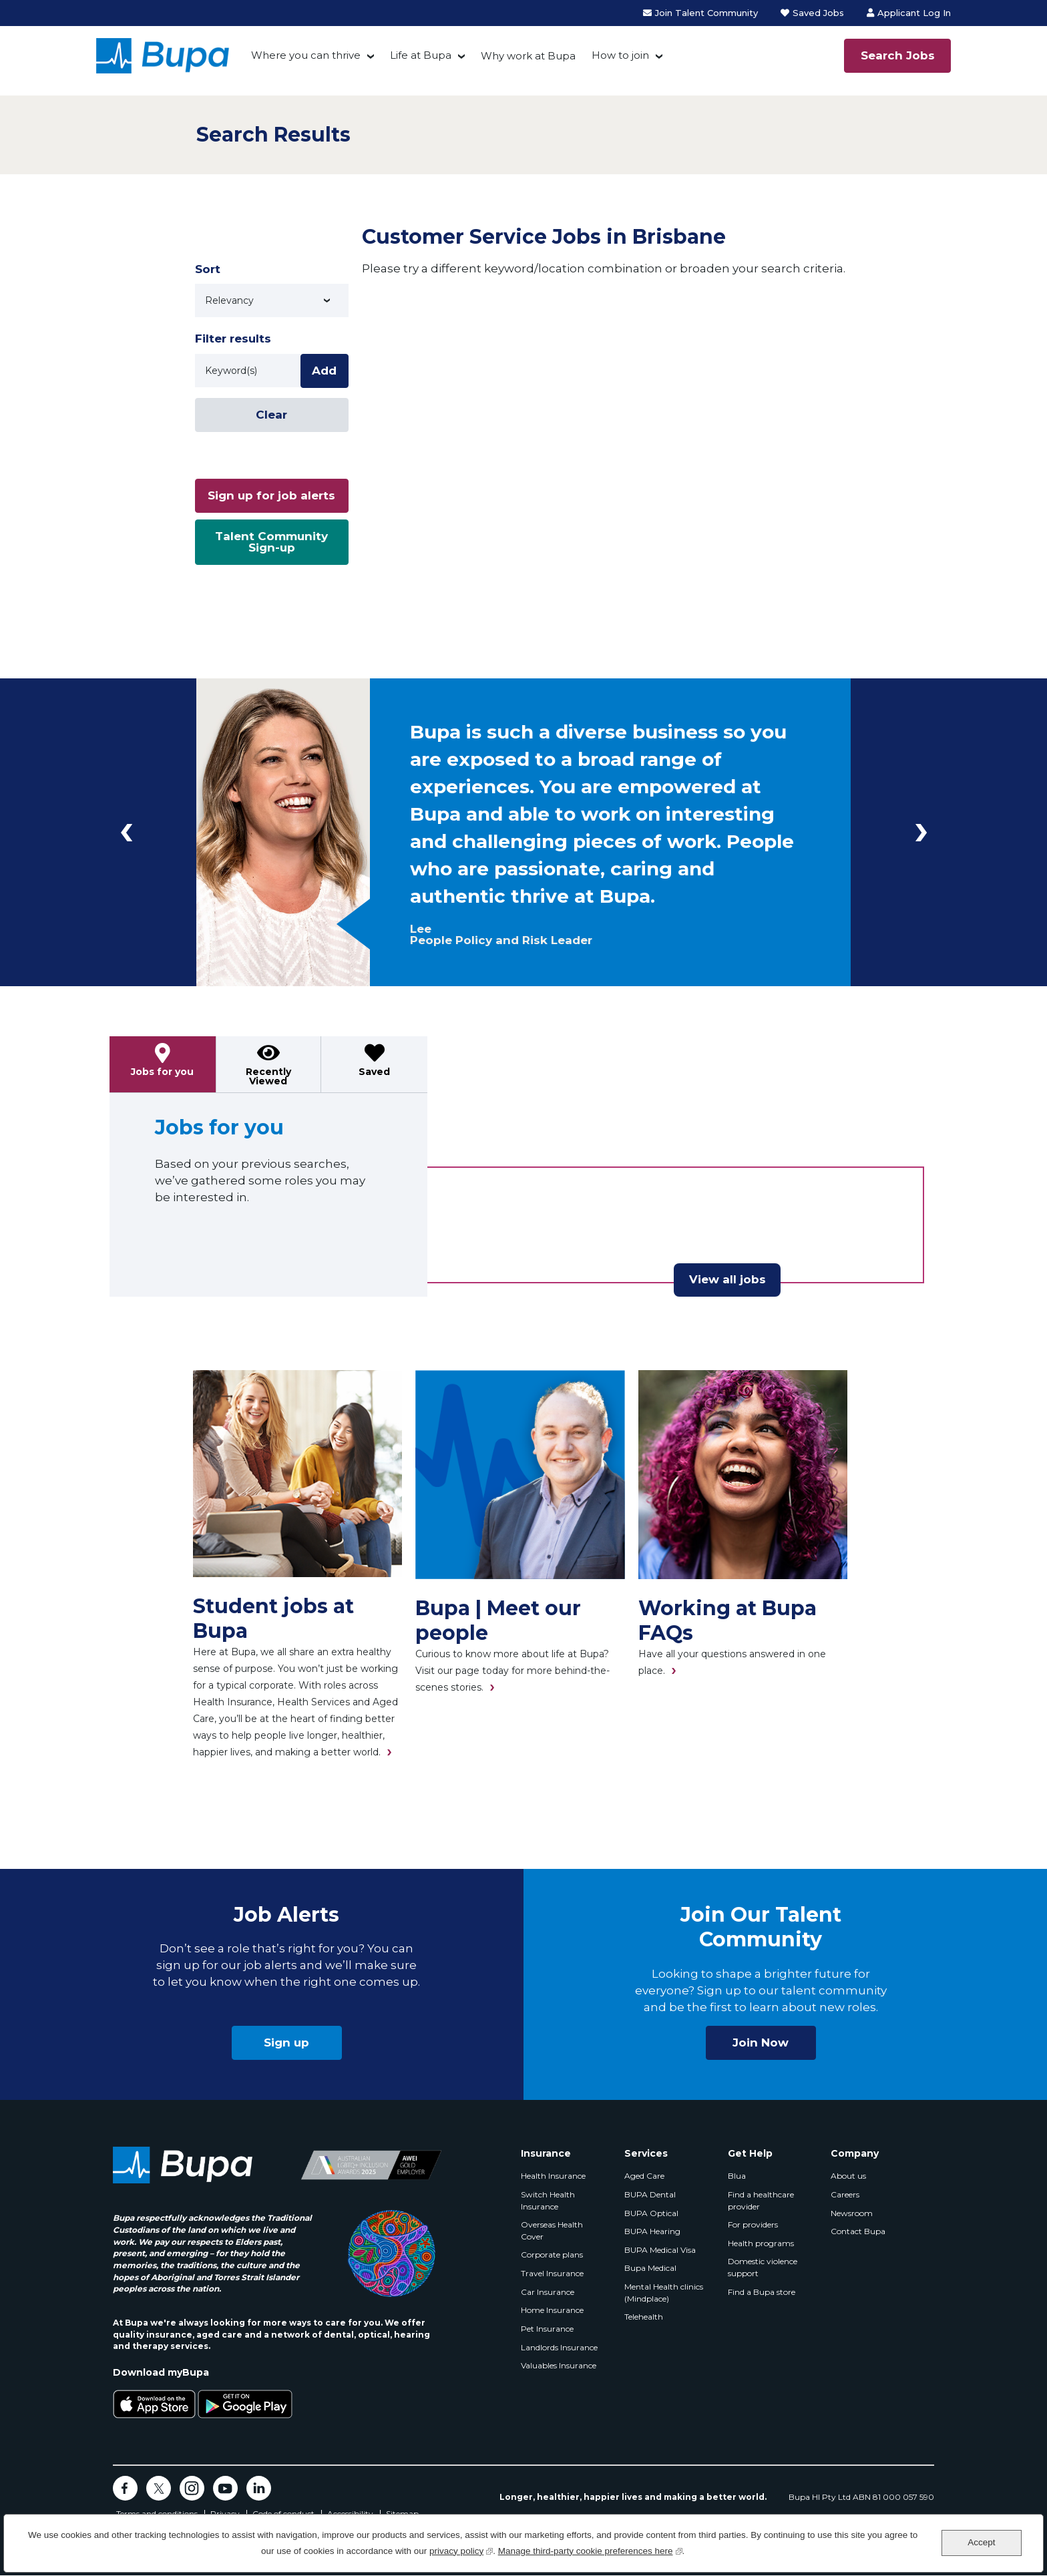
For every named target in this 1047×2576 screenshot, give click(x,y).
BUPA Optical (651, 2213)
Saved (374, 1072)
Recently (268, 1076)
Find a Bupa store (761, 2292)
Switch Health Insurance (548, 2200)
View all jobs (727, 1279)
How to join (620, 55)
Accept (981, 2542)
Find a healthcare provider (761, 2200)
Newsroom (852, 2213)
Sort (207, 269)
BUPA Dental (650, 2194)
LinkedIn (258, 2488)
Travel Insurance (552, 2273)
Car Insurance (547, 2292)
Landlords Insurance (559, 2347)
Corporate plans (552, 2254)
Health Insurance (553, 2176)
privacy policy (461, 2549)
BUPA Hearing (652, 2231)
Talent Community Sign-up (271, 541)
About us (848, 2176)
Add (324, 370)
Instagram (192, 2488)
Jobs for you (162, 1072)
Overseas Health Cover (552, 2230)
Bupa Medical (650, 2268)
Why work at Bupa (528, 55)
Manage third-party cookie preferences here (590, 2549)
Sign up (286, 2042)
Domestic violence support (762, 2267)
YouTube (225, 2488)
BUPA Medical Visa (660, 2250)
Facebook (125, 2488)
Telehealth (643, 2317)
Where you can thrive (306, 55)
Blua (737, 2176)
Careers (845, 2194)
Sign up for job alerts (271, 495)
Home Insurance (552, 2310)
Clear (271, 414)
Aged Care (644, 2176)
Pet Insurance (547, 2329)
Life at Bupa (420, 55)
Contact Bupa (858, 2231)
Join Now (760, 2042)
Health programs (761, 2243)
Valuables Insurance (558, 2365)
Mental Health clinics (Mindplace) (663, 2293)
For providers (753, 2224)
